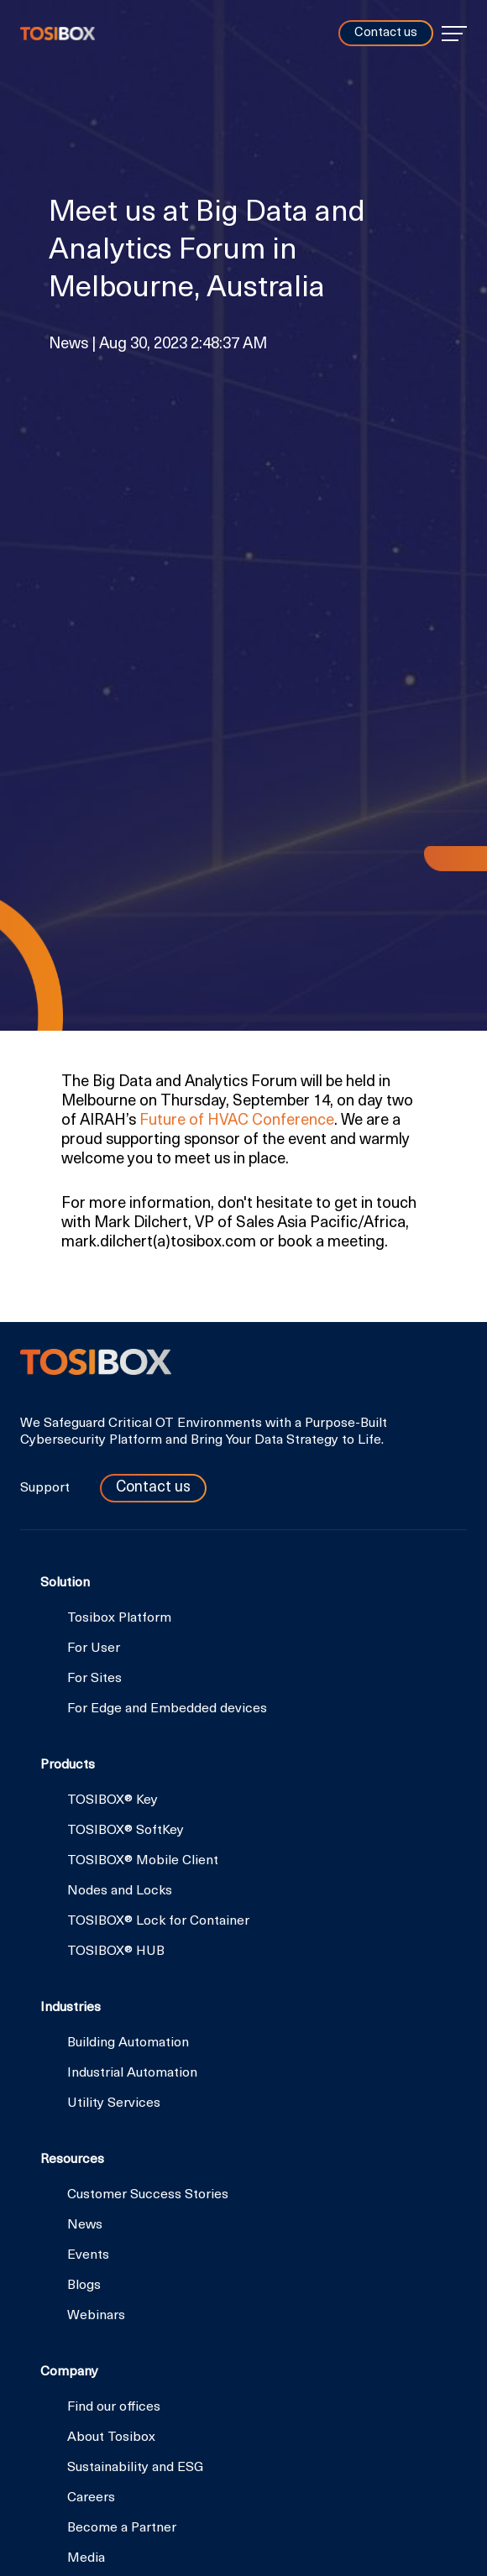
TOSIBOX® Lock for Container (158, 1921)
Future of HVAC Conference (236, 1121)
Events (88, 2255)
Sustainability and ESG (135, 2467)
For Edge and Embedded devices (167, 1709)
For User (93, 1648)
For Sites (94, 1678)
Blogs (84, 2285)
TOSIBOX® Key (112, 1800)
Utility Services (113, 2103)
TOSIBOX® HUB (116, 1951)
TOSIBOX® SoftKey (125, 1830)
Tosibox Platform (119, 1618)
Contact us (385, 33)
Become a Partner (121, 2528)
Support (46, 1488)
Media (86, 2558)
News (84, 2225)
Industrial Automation (132, 2073)
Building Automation (128, 2043)
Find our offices (113, 2407)
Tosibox (57, 33)
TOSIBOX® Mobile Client (142, 1861)
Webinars (96, 2316)
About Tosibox (111, 2437)
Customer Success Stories (147, 2195)
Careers (91, 2498)
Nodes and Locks (119, 1891)
